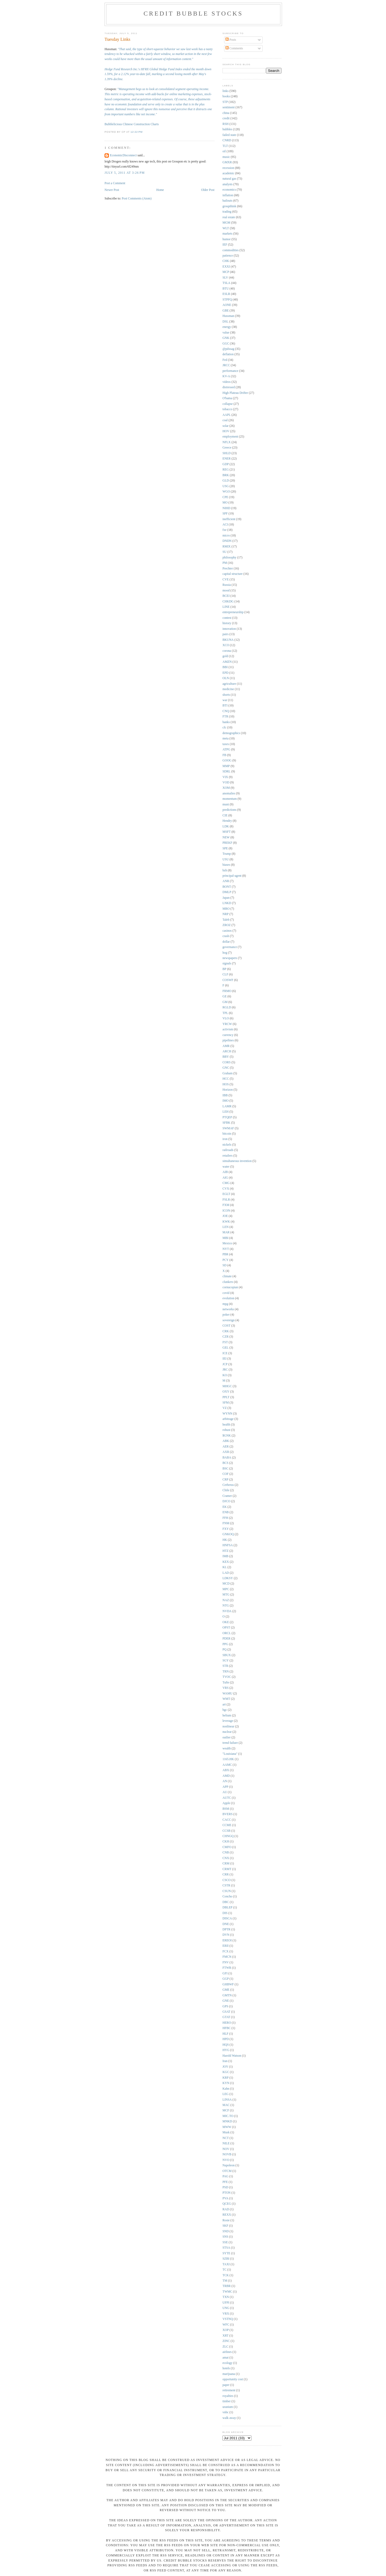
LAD (225, 1573)
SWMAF (228, 1128)
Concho (227, 1896)
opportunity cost (232, 2379)
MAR (226, 1232)
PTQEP (227, 1117)
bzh (224, 870)
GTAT (226, 2017)
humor (226, 239)
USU (225, 859)
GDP (225, 464)
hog (224, 952)
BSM (225, 1809)
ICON (226, 1210)
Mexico (227, 1243)
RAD (225, 2209)
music (226, 157)
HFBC (226, 2028)
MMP (226, 766)
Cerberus (228, 1485)
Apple (226, 1803)
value (225, 332)
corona (226, 651)
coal (225, 420)
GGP (225, 1979)
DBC (225, 1902)
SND (225, 2231)
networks (228, 1309)
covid (225, 1293)
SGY (225, 1660)
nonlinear (228, 1726)
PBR (225, 1254)
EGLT (226, 1194)
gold (225, 656)
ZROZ (226, 925)
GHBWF (228, 1984)
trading (226, 211)
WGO (226, 491)
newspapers (229, 958)
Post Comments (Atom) (136, 198)
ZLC (225, 2346)
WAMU (227, 1693)
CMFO (226, 1847)
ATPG (226, 749)
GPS (225, 2006)
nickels (226, 1144)
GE (224, 996)
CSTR (226, 1885)
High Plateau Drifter (235, 393)
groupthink (229, 206)
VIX (225, 777)
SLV (225, 277)
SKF (225, 2225)
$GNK (226, 1435)
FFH (225, 1518)
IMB (225, 1556)
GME (225, 1990)
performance (230, 371)
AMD (226, 1776)
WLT (225, 228)
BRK (225, 475)
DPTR (226, 1929)
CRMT (226, 1869)
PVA (225, 2198)
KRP (225, 2077)
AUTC (226, 1798)
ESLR (226, 294)
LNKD (226, 903)
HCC (225, 1078)
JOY (225, 2066)
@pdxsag (228, 349)
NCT (225, 2138)
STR (225, 1666)
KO (224, 1375)
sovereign (228, 1320)
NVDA (227, 1611)
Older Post (207, 190)
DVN (225, 1935)
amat (225, 2357)
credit (226, 118)
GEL (225, 1347)
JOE (225, 1216)
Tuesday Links (117, 39)
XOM (226, 788)
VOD (225, 782)
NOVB (226, 2154)
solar (225, 426)
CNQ (225, 711)
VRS (225, 1688)
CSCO (226, 1880)
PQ (224, 1649)
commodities (230, 250)
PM (224, 563)
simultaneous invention (237, 1161)
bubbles (227, 129)
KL (224, 1567)
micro (226, 535)
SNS (225, 2236)
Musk (226, 2132)
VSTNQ (227, 2319)
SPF (225, 513)
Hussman (228, 316)
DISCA (227, 1918)
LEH (225, 1111)
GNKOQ (228, 1534)
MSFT (226, 832)
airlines (227, 2352)
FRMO (226, 991)
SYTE (226, 2253)
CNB (225, 1852)
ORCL (226, 1633)
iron (225, 1139)
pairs (225, 634)
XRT (225, 2335)
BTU (225, 288)
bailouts (227, 200)
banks (226, 722)
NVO (225, 2160)
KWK (226, 1221)
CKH (225, 1841)
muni (225, 804)
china (225, 113)
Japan (226, 898)
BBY (225, 1056)
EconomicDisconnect (123, 155)
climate (227, 1276)
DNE (225, 1924)
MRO (226, 909)
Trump (226, 854)
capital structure (232, 574)
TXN (225, 2297)
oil (224, 151)
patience (227, 255)
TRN (225, 1671)
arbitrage (228, 1419)
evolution (228, 1298)
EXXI (226, 266)
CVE (225, 579)
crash (225, 936)
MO (225, 502)
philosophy (229, 557)
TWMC (227, 2291)
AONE (226, 305)
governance (229, 947)
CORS (226, 1062)
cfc (224, 727)
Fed (224, 360)
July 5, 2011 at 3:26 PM (125, 173)
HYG (225, 2050)
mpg (225, 1304)
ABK (225, 1441)
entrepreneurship (233, 612)
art (224, 1704)
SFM (225, 1402)
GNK (225, 338)
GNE (225, 2001)
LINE (226, 607)
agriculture (229, 684)
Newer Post (112, 190)
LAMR (227, 1106)
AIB (225, 1172)
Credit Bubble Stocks (193, 13)
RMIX (226, 546)
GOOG (227, 760)
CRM (225, 1863)
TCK (225, 2275)
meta (225, 738)
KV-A (226, 376)
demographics (231, 733)
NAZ (225, 1600)
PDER (226, 1638)
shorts (226, 695)
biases (226, 865)
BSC (225, 1468)
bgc (224, 1710)
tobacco (227, 409)
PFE (225, 2182)
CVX (225, 1188)
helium (226, 1715)
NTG (225, 1605)
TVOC (226, 1677)
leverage (227, 1721)
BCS (225, 1463)
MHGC (227, 1386)
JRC (225, 1369)
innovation (229, 629)
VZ (224, 1408)
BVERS (227, 1814)
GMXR (227, 162)
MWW (226, 2127)
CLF (225, 974)
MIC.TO (227, 2116)
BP (224, 969)
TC (224, 2269)
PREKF (227, 843)
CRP (225, 1479)
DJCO (226, 1501)
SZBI (225, 2258)
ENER (226, 458)
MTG (225, 1594)
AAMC (227, 1765)
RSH (225, 124)
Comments (234, 48)
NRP (225, 914)
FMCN (226, 1957)
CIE (225, 815)
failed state (229, 135)
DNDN (227, 541)
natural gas (229, 178)
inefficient (228, 519)
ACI (225, 524)
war (224, 700)
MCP (225, 272)
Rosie (226, 2220)
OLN (225, 678)
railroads (227, 1150)
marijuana (228, 2374)
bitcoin (226, 1133)
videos (226, 382)
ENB (225, 1512)
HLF (225, 2033)
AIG (225, 1177)
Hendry (227, 821)
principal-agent (232, 876)
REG (225, 469)
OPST (226, 1627)
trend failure (230, 1743)
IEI (224, 1358)
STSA (226, 2247)
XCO (225, 645)
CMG (226, 1183)
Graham (227, 1073)
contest (226, 618)
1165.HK (228, 1759)
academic (228, 173)
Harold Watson (231, 2055)
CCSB (226, 1831)
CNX (225, 1858)
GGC (225, 343)
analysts (227, 184)
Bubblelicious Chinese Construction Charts (132, 124)
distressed (228, 387)
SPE (225, 848)
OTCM (227, 2171)
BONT (226, 887)
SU (224, 552)
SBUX (226, 1655)
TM (224, 2280)
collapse (227, 404)
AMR (226, 1046)
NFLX (226, 442)
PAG (225, 2176)
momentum (229, 799)
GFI (225, 1973)
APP (225, 1787)
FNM (225, 1523)
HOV (225, 431)
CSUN (226, 1891)
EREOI (227, 1940)
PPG (225, 1644)
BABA (226, 1457)
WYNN (227, 1413)
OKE (225, 1622)
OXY (225, 1391)
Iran (225, 2061)
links (225, 91)
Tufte (225, 1682)
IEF (224, 244)
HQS (225, 2044)
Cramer (227, 1496)
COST (226, 1325)
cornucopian (230, 1287)
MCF (225, 2110)
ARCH (226, 1051)
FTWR (226, 1968)
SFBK (226, 1122)
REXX (226, 2214)
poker (226, 1314)
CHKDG (228, 601)
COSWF (227, 980)
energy (226, 327)
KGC (225, 2072)
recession (228, 168)
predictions (229, 810)
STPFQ (227, 299)
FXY (225, 1529)
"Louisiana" (229, 1754)
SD (224, 1265)
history (226, 623)
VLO (225, 1018)
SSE (225, 2242)
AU (224, 1792)
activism (227, 1029)
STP (225, 102)
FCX (225, 1951)
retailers (227, 1155)
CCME (226, 1825)
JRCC (226, 365)
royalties (227, 2396)
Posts (230, 40)
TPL (225, 1013)
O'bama (227, 398)
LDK (225, 826)
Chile (225, 1490)
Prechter (227, 568)
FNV (225, 1962)
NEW (226, 837)
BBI (225, 667)
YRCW (227, 1024)
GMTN (227, 1995)
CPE (225, 497)
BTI (225, 705)
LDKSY (227, 1578)
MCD (226, 1583)
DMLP (226, 892)
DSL (225, 321)
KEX (225, 1562)
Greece (226, 447)
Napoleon (228, 2165)
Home (160, 190)
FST (225, 1342)
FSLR (226, 1199)
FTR (225, 716)
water (225, 1166)
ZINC (226, 2341)
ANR (225, 881)
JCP (225, 1364)
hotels (226, 2368)
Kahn (225, 2088)
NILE (226, 2143)
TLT (225, 146)
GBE (225, 310)
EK (224, 1507)
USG (225, 486)
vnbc (225, 2412)
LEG (225, 2094)
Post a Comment (115, 183)
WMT (226, 1699)
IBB (225, 1095)
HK (224, 1540)
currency (227, 1035)
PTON (226, 2192)
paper (225, 2385)
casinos (227, 930)
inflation (227, 195)
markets (227, 233)
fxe (224, 530)
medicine (228, 689)
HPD (225, 2039)
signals (226, 963)
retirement (228, 2390)
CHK (225, 261)
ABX (225, 1770)
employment (230, 436)
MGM (226, 222)
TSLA (226, 283)
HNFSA (227, 1545)
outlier (226, 1737)
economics (229, 189)
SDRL (226, 771)
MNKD (227, 2121)
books (226, 96)
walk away (229, 2418)
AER (225, 1446)
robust (226, 1430)
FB (224, 755)
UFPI (225, 2302)
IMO (225, 1100)
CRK (225, 1331)
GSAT (226, 2012)
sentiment (228, 107)
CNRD (226, 140)
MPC (225, 1589)
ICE (225, 1353)
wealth (226, 1748)
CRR (225, 1874)
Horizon (227, 1089)
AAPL (226, 415)
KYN (225, 2083)
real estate (228, 217)
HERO (226, 2022)
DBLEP (227, 1907)
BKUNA (228, 640)
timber (226, 2401)
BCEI (226, 596)
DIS (225, 1913)
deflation (228, 354)
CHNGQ (228, 1836)
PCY (225, 1260)
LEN (225, 1227)
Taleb (225, 919)
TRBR (226, 2286)
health (226, 1424)
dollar (226, 941)
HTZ (225, 1551)
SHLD (226, 453)
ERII (225, 1946)
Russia (226, 585)
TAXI (226, 2264)
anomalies (228, 793)
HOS (225, 1084)
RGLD (226, 1007)
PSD (225, 2187)
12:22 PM (137, 132)
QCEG (226, 2203)
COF (225, 1474)
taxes (225, 744)
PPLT (225, 1397)
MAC (226, 2105)
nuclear (227, 1732)
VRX (225, 2313)
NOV (225, 2149)
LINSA (227, 2099)
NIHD (226, 508)
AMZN (227, 662)
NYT (225, 1249)
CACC (226, 1820)
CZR (225, 1336)
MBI (225, 1238)
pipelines (228, 1040)
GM (225, 1002)
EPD (225, 673)
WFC (225, 2324)
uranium (227, 2407)
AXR (225, 1452)
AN (224, 1781)
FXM (225, 1205)
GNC (225, 1067)
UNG (225, 2308)
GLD (225, 480)
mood (226, 590)
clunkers (227, 1282)
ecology (227, 2363)
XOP (225, 2330)
